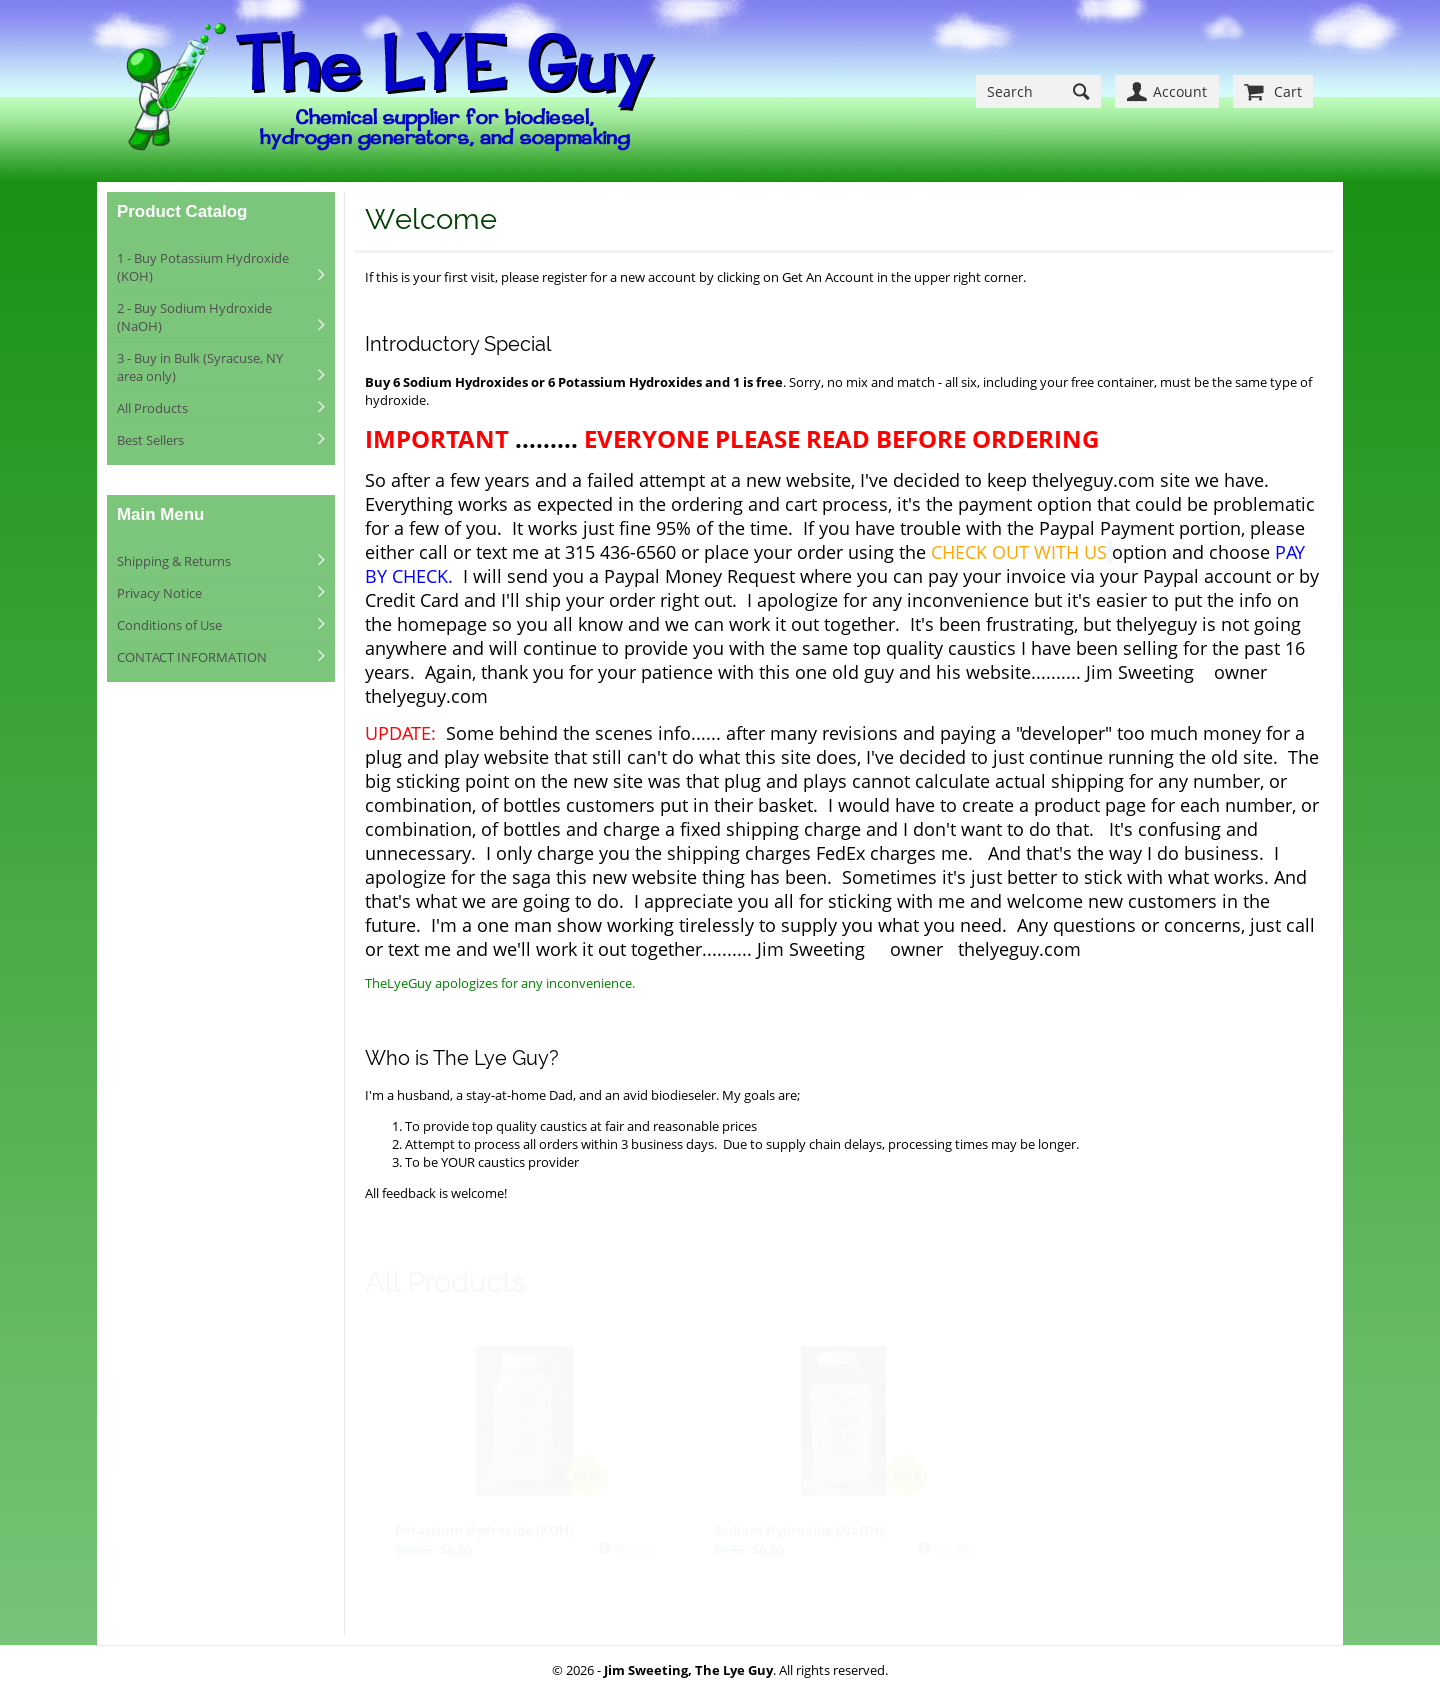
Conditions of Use (169, 625)
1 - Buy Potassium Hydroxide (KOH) (203, 267)
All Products (152, 408)
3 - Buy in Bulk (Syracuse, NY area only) (200, 367)
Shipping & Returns (174, 561)
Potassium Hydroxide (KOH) (484, 1530)
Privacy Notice (159, 593)
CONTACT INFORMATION (192, 657)
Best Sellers (150, 440)
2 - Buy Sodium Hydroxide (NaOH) (194, 317)
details (632, 1548)
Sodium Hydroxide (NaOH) (798, 1530)
